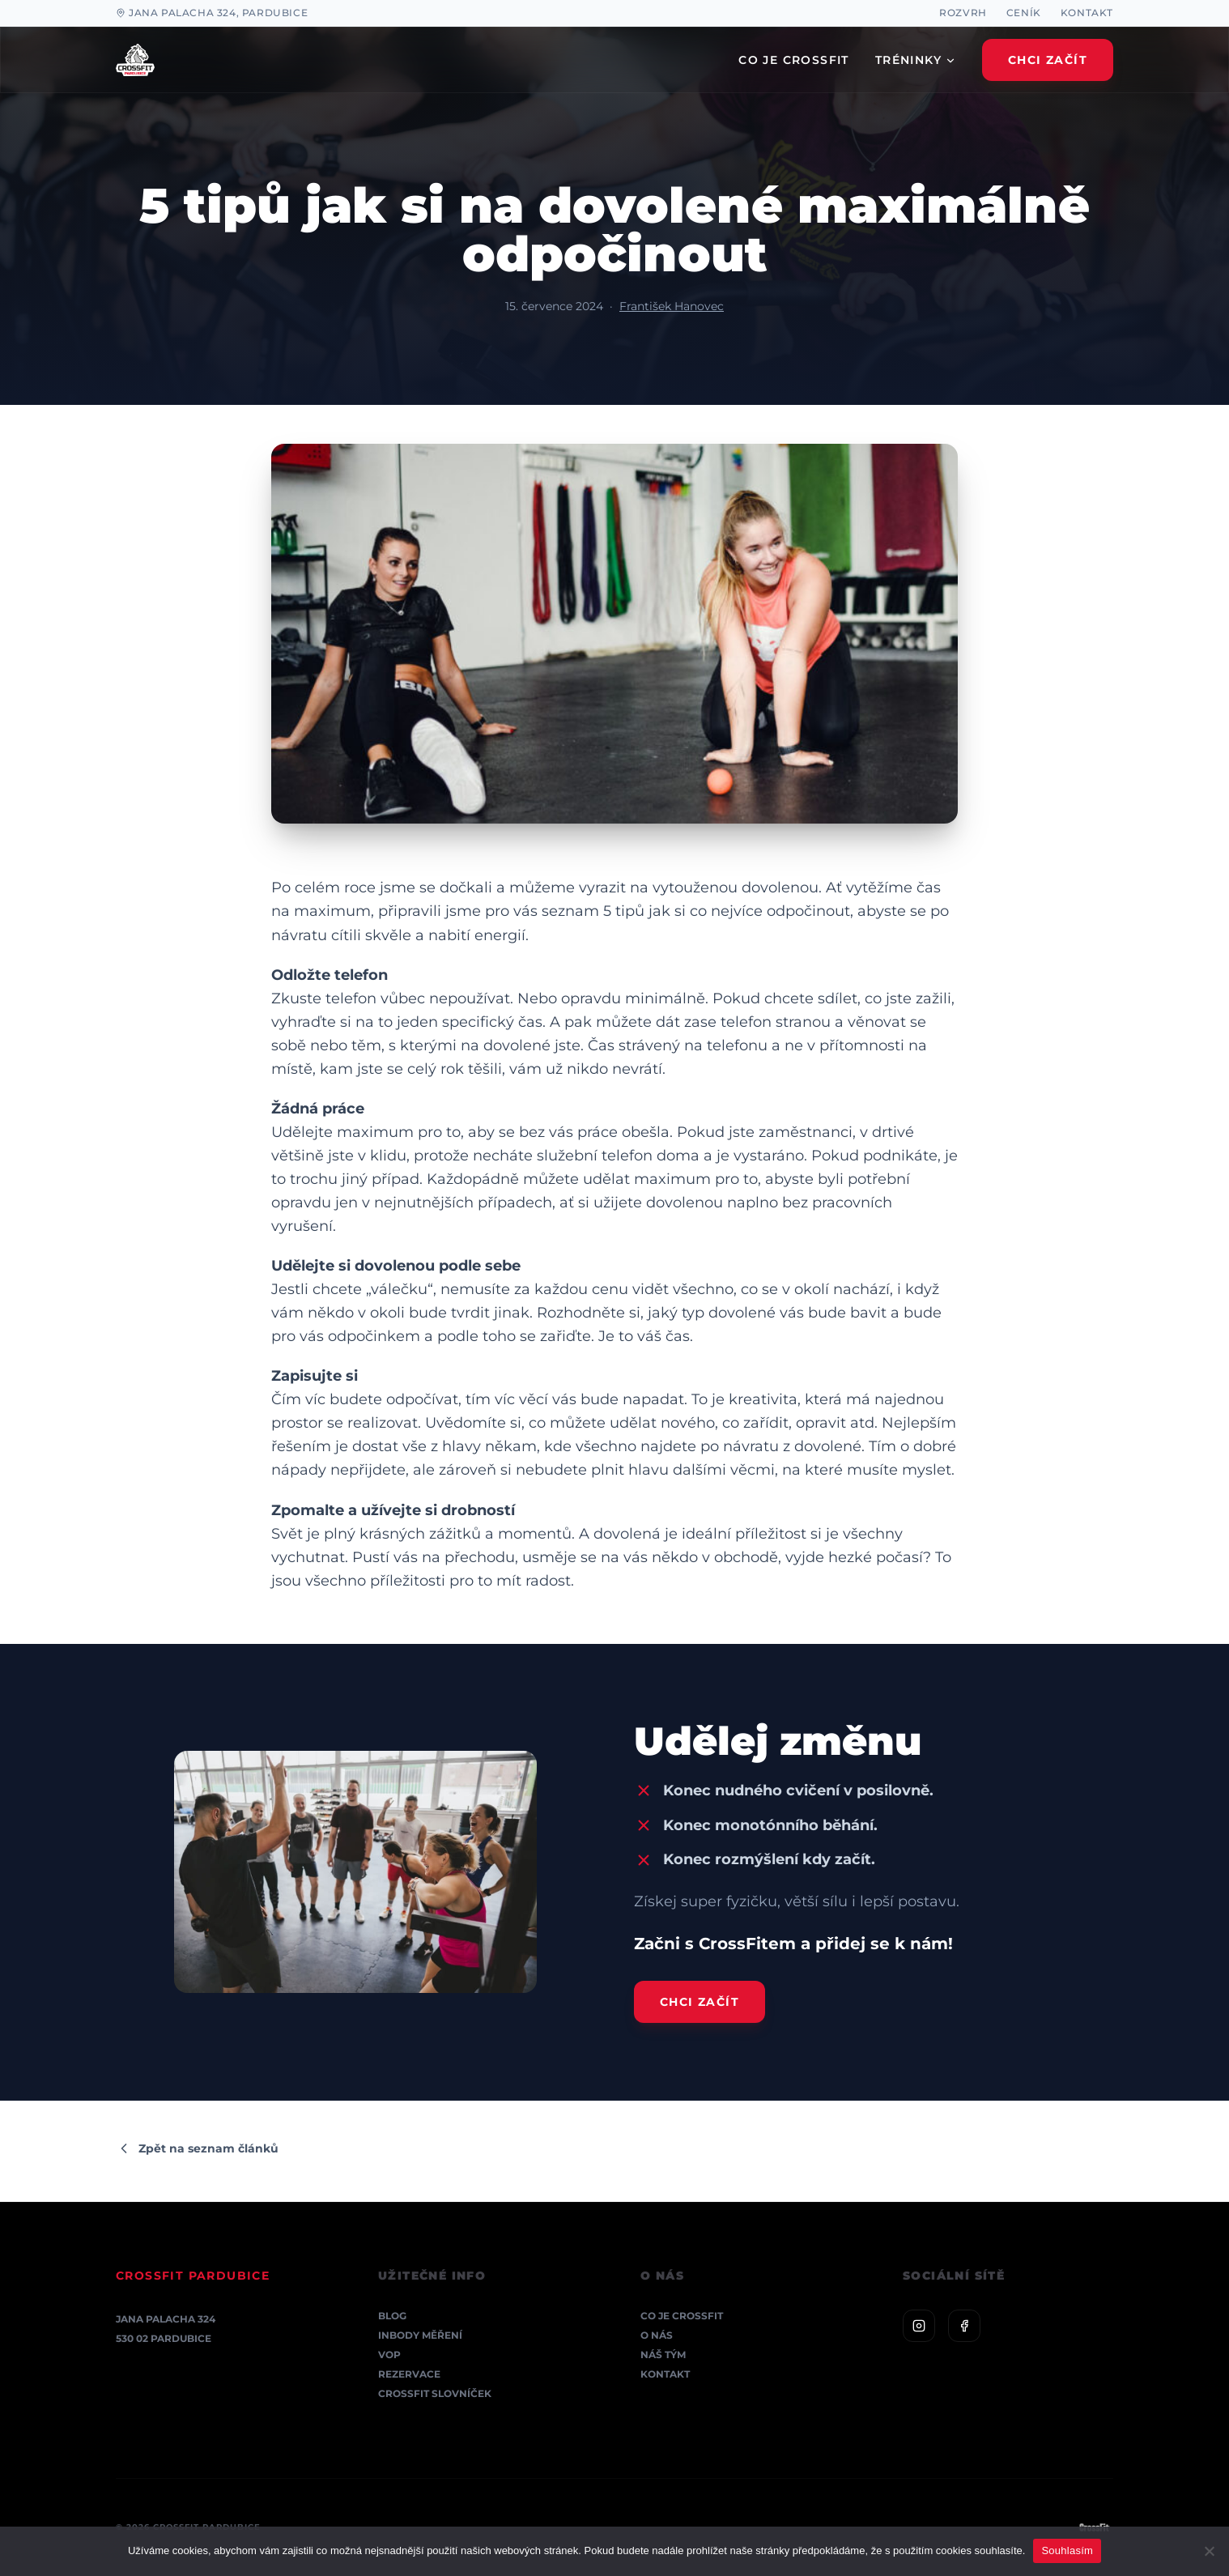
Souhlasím (1067, 2550)
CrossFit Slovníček (434, 2393)
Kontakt (1087, 12)
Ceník (1023, 12)
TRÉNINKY (915, 60)
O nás (656, 2335)
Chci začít (699, 2002)
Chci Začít (1047, 60)
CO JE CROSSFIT (793, 60)
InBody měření (420, 2335)
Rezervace (409, 2374)
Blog (392, 2316)
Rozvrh (963, 12)
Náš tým (663, 2354)
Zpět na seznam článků (197, 2148)
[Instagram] (919, 2326)
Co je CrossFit (681, 2316)
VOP (389, 2354)
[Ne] (1209, 2551)
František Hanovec (671, 306)
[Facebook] (964, 2326)
